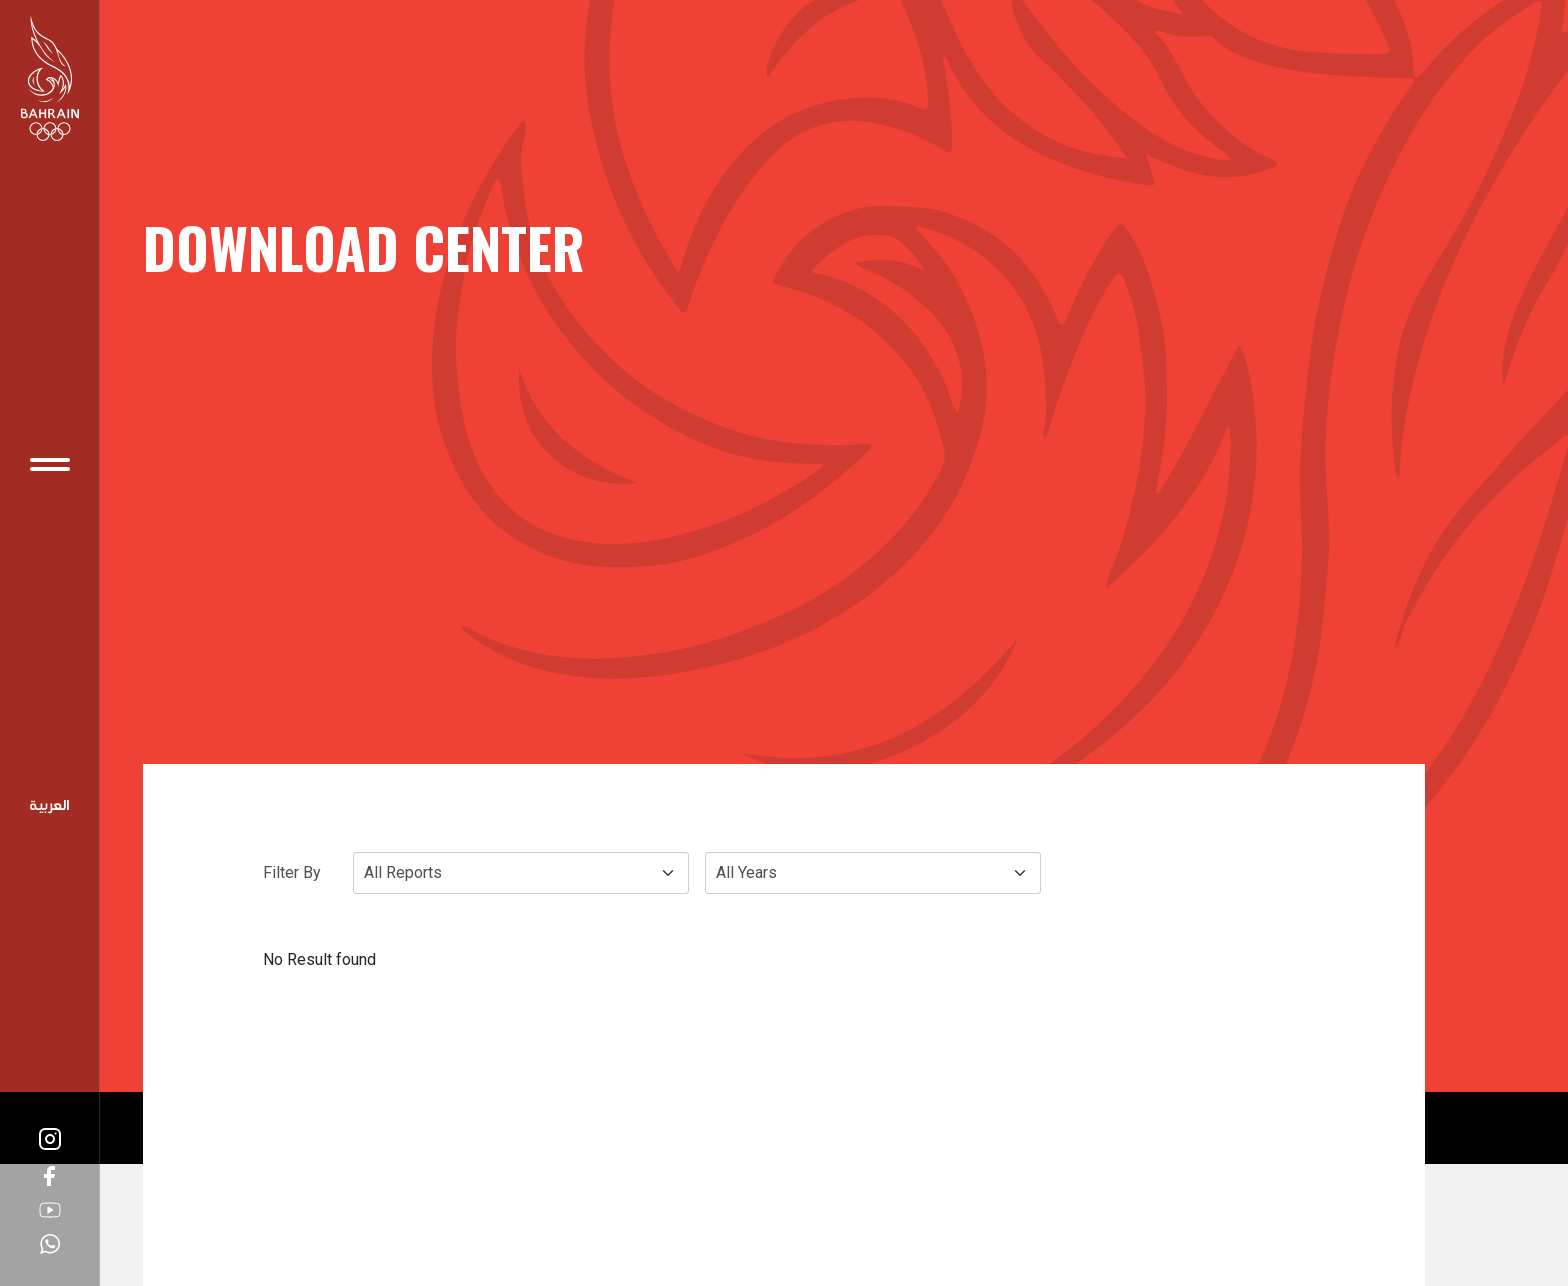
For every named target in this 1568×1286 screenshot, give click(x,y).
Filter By (292, 872)
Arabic (50, 807)
